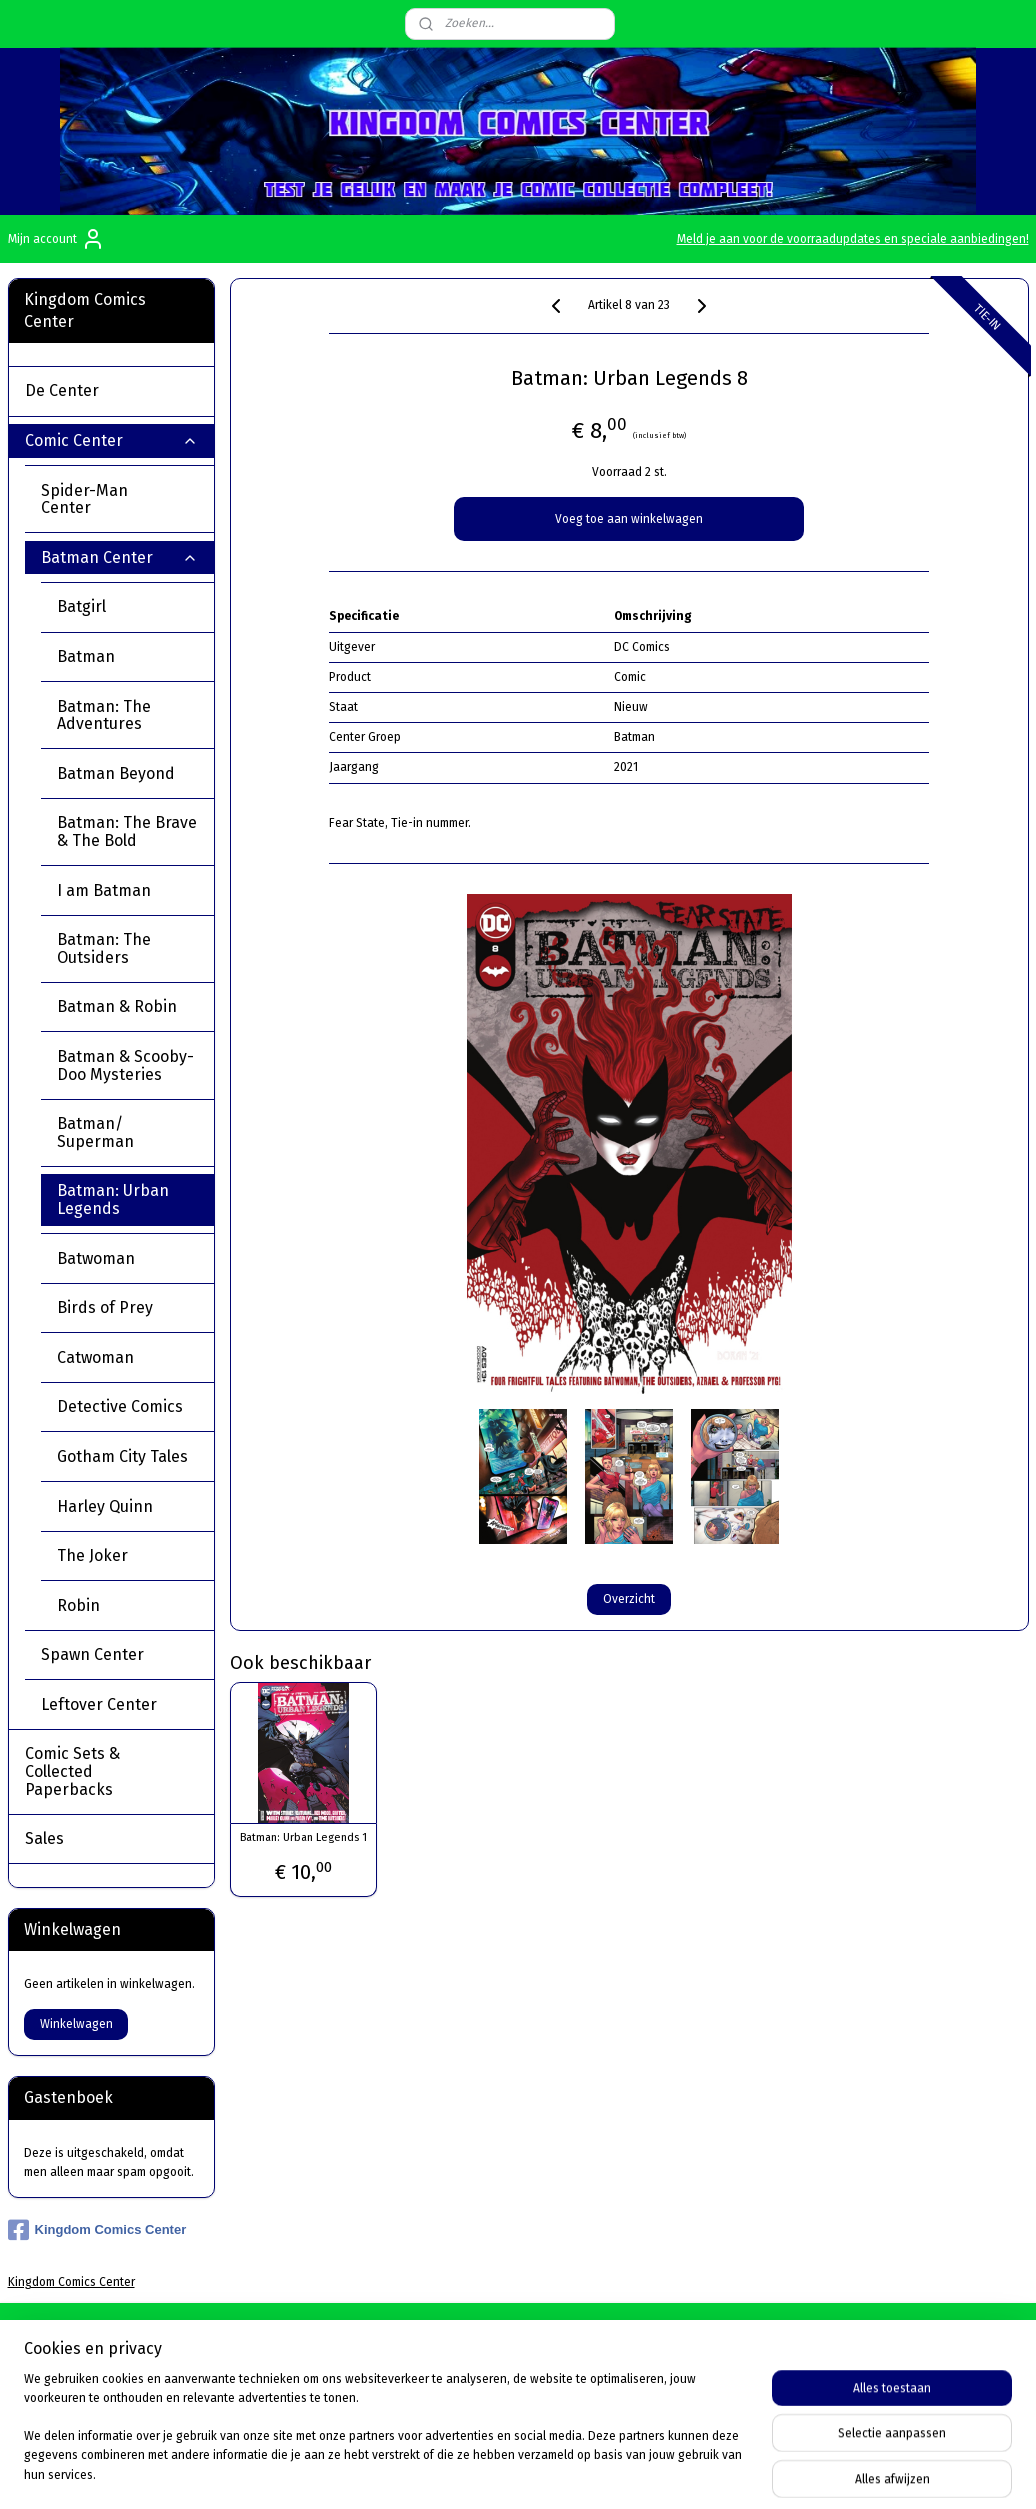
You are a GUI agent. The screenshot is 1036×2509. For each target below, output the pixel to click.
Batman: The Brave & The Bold (127, 831)
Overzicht (629, 1598)
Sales (44, 1838)
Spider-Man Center (119, 499)
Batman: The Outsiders (104, 948)
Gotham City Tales (122, 1456)
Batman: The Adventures (104, 715)
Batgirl (81, 606)
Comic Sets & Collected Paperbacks (111, 1771)
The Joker (92, 1555)
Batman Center (119, 557)
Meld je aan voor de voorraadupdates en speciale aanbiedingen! (853, 239)
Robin (78, 1605)
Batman (86, 656)
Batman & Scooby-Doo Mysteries (125, 1065)
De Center (111, 390)
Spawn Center (119, 1654)
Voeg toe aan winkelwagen (629, 519)
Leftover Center (119, 1704)
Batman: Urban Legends (113, 1199)
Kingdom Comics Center (97, 2230)
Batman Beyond (116, 773)
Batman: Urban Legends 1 (303, 1837)
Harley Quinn (105, 1506)
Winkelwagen (76, 2024)
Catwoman (95, 1357)
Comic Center (111, 440)
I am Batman (104, 890)
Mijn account (56, 239)
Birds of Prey (105, 1307)
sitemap (608, 2472)
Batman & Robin (117, 1006)
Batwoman (96, 1258)
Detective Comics (120, 1406)
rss (647, 2472)
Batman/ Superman (95, 1132)
